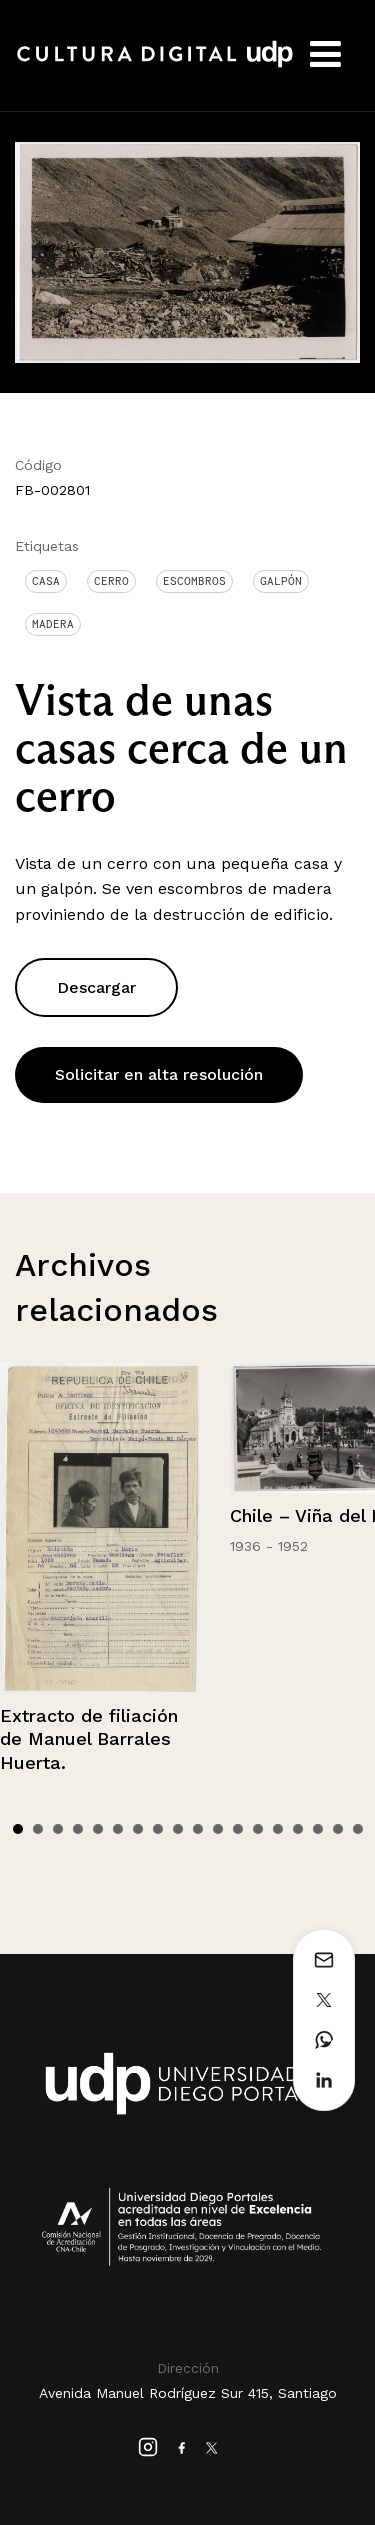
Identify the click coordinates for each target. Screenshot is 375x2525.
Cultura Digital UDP (155, 65)
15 (298, 1829)
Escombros (194, 581)
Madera (53, 624)
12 (238, 1829)
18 (358, 1829)
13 (258, 1829)
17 (338, 1829)
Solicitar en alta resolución (159, 1074)
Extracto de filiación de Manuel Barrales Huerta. (89, 1739)
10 (198, 1829)
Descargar (96, 987)
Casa (46, 581)
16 (318, 1829)
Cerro (111, 581)
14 (278, 1829)
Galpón (281, 581)
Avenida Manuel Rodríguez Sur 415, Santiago (188, 2393)
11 (218, 1829)
